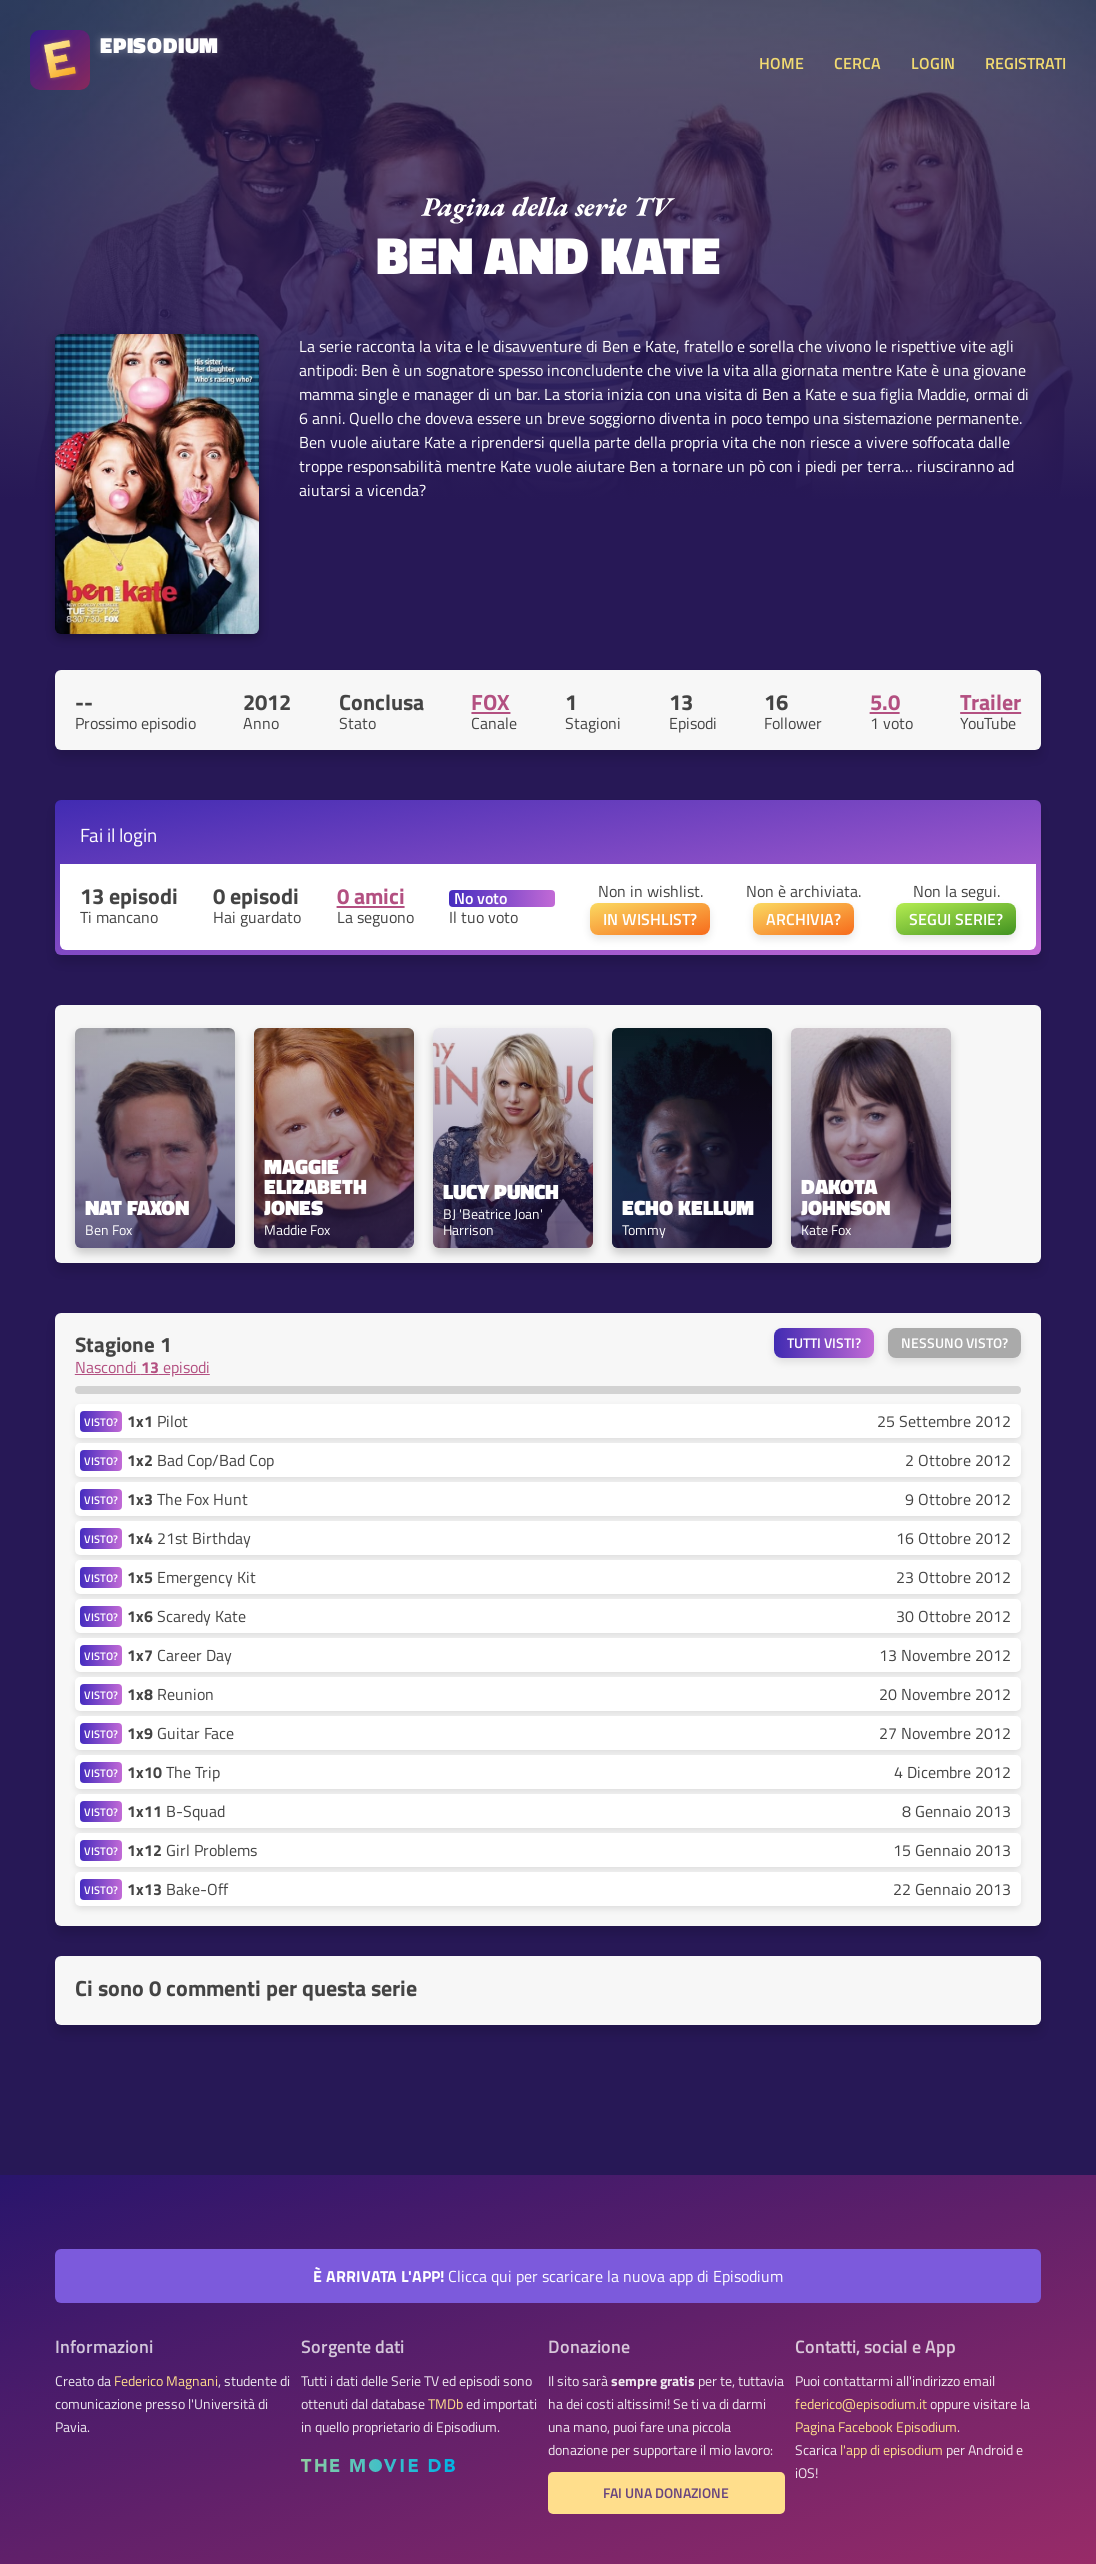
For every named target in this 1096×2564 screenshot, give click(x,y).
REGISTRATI (1025, 63)
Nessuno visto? (954, 1343)
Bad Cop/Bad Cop (200, 1460)
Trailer (990, 702)
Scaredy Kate (186, 1616)
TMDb (445, 2404)
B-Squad (176, 1811)
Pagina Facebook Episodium (876, 2427)
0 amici (371, 896)
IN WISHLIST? (650, 919)
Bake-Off (177, 1889)
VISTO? (101, 1421)
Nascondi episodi (142, 1367)
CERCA (857, 63)
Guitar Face (180, 1733)
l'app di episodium (891, 2450)
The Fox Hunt (187, 1499)
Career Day (179, 1655)
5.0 (885, 702)
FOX (490, 702)
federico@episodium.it (861, 2404)
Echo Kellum (688, 1207)
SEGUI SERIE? (956, 919)
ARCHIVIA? (803, 919)
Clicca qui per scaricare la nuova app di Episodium (548, 2276)
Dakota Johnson (845, 1197)
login (138, 834)
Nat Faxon (137, 1207)
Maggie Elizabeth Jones (318, 1187)
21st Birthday (189, 1538)
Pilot (157, 1421)
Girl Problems (192, 1850)
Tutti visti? (824, 1343)
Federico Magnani (166, 2381)
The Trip (173, 1772)
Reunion (170, 1694)
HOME (781, 63)
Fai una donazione (666, 2493)
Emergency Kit (191, 1577)
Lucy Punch (501, 1191)
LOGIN (933, 63)
